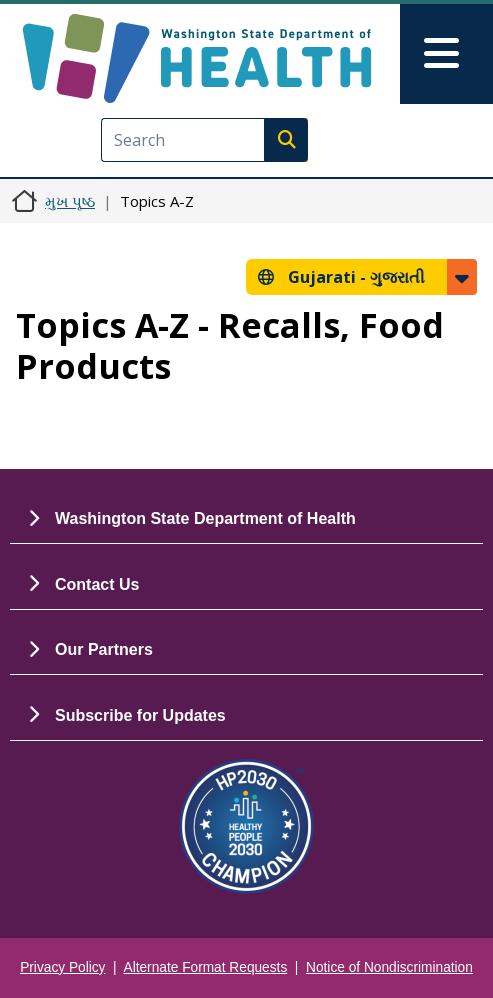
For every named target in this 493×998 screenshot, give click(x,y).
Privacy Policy (62, 967)
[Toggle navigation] (446, 54)
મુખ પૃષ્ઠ (70, 201)
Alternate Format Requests (206, 967)
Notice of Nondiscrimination (389, 967)
